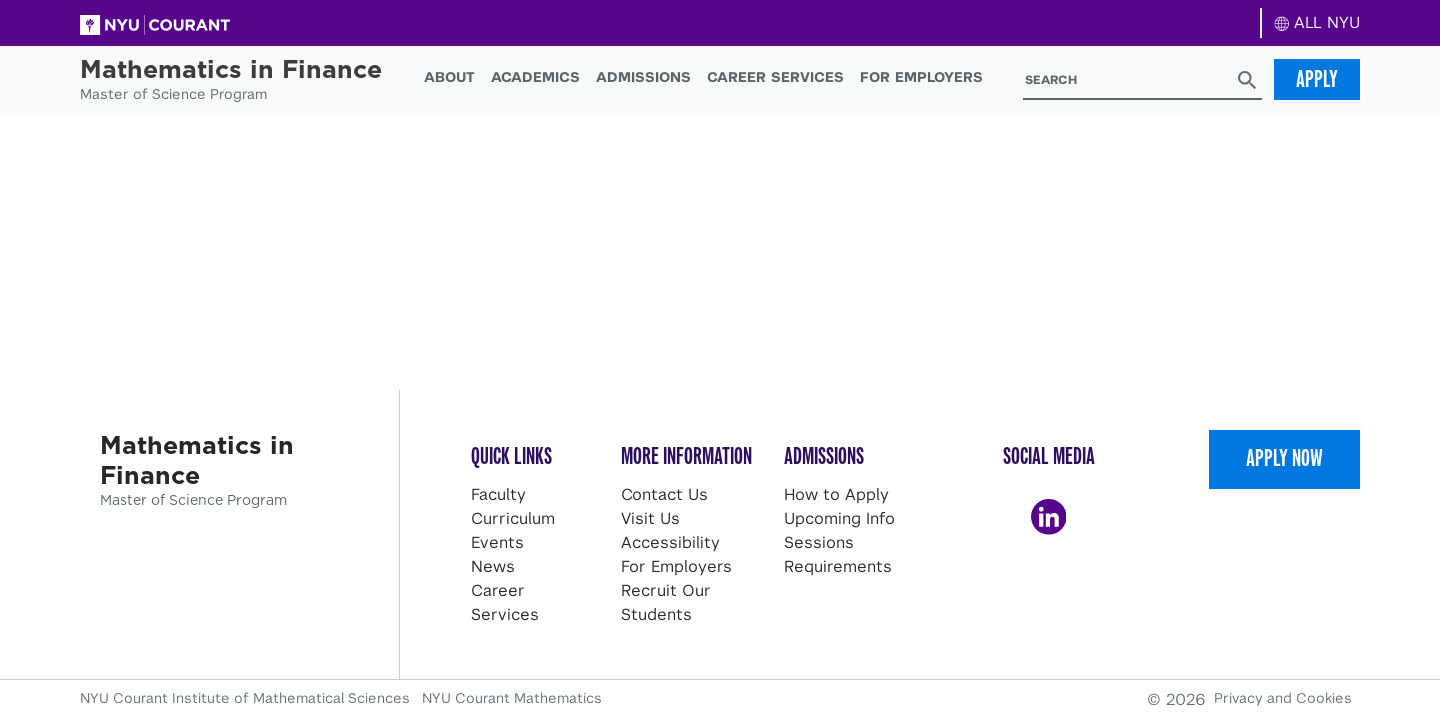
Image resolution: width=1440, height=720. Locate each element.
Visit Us (650, 518)
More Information (686, 456)
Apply (1317, 79)
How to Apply (836, 494)
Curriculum (513, 518)
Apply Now (1284, 458)
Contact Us (664, 494)
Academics (535, 77)
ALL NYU (1317, 22)
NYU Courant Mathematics (512, 698)
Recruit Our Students (666, 602)
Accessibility (670, 542)
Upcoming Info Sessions (839, 530)
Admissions (643, 77)
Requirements (838, 566)
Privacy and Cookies (1283, 698)
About (449, 77)
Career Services (775, 77)
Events (497, 542)
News (493, 566)
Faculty (498, 494)
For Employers (921, 77)
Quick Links (511, 456)
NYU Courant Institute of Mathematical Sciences (247, 698)
